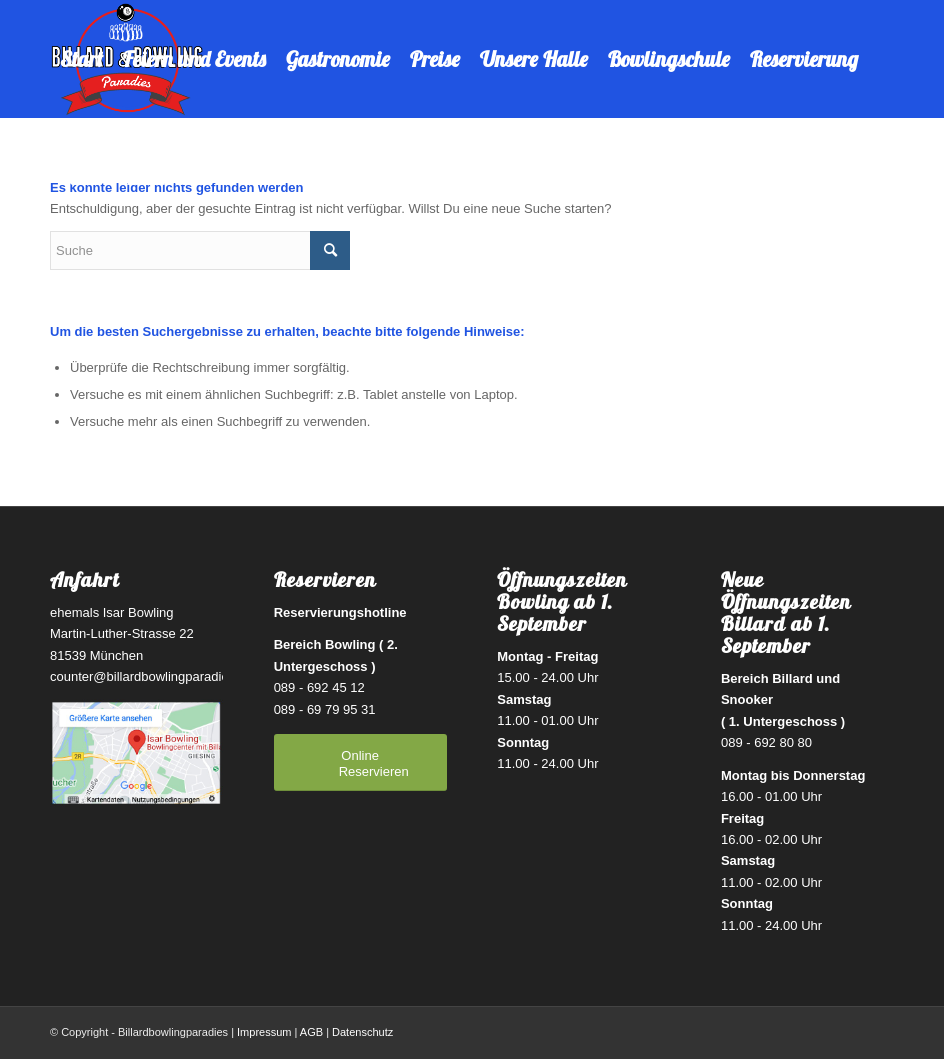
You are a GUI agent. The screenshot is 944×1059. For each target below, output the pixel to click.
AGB (311, 1032)
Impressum (264, 1032)
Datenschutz (362, 1032)
